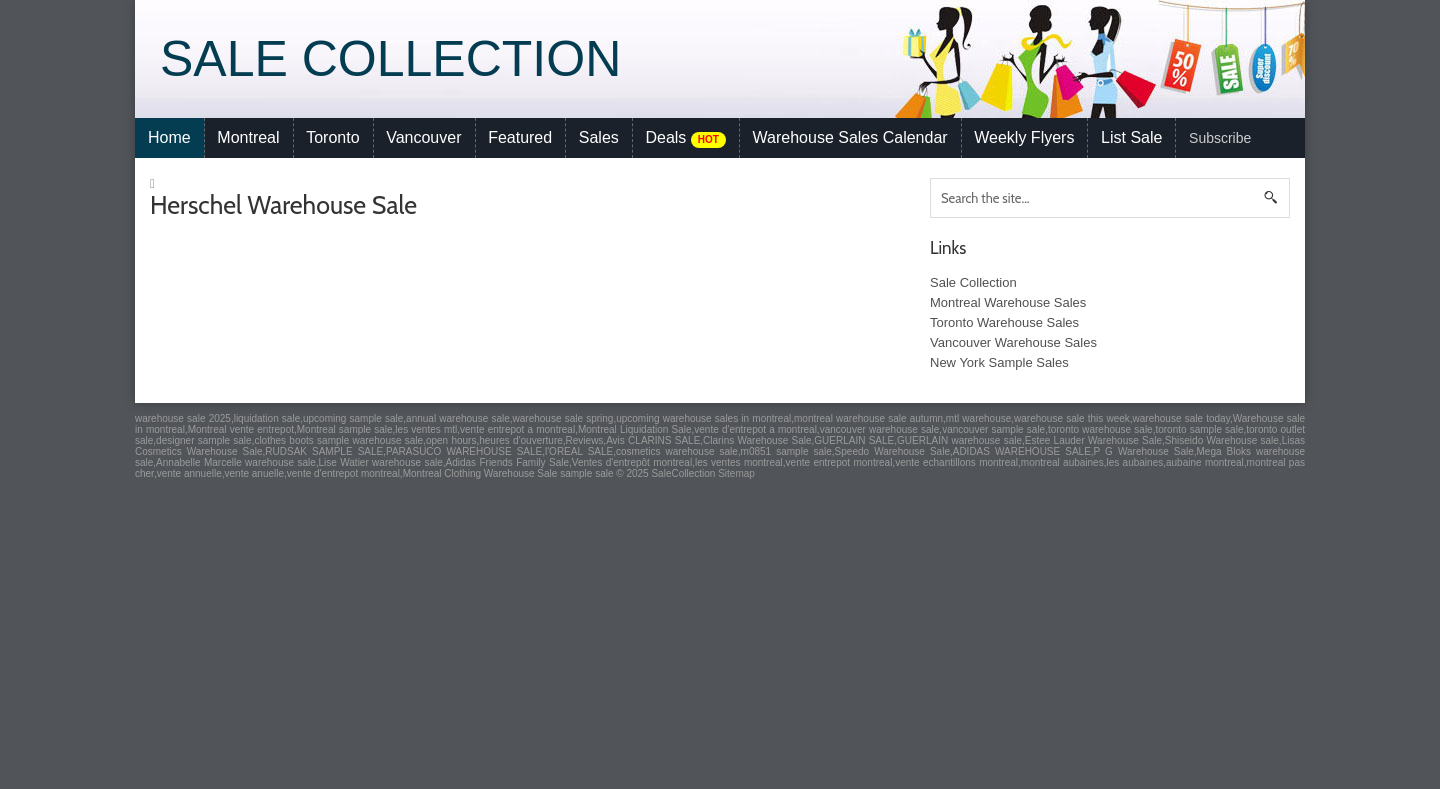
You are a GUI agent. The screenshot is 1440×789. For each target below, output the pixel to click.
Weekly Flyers (1024, 137)
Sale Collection (390, 59)
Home (169, 137)
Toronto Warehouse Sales (1004, 322)
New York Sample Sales (999, 362)
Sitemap (736, 473)
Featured (520, 137)
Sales (599, 137)
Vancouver (423, 137)
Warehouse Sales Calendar (850, 137)
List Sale (1131, 137)
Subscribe (1220, 138)
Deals (685, 138)
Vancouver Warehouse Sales (1013, 342)
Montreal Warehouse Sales (1008, 302)
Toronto (332, 137)
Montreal (248, 137)
